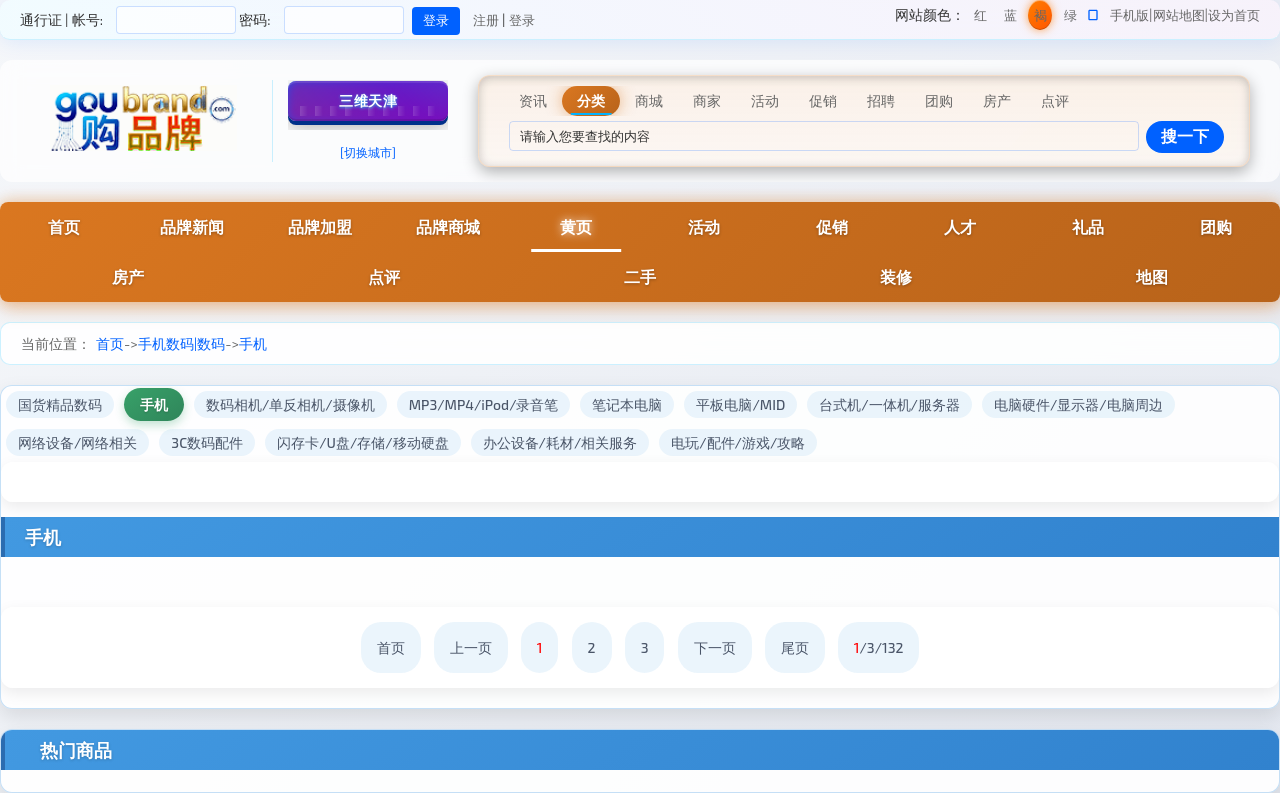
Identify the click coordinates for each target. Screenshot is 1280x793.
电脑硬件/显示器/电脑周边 (1078, 404)
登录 (522, 20)
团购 (1216, 226)
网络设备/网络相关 (77, 442)
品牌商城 (448, 226)
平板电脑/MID (740, 404)
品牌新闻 (192, 226)
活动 (704, 226)
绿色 (1070, 18)
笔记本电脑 (627, 404)
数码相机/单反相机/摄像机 (290, 404)
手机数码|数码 (181, 343)
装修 (896, 276)
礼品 (1088, 226)
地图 (1152, 276)
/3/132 (879, 647)
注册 (486, 20)
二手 (640, 276)
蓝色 (1010, 18)
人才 (960, 226)
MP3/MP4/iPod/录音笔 (484, 404)
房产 (128, 276)
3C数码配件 (207, 442)
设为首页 (1234, 15)
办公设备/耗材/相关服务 (560, 442)
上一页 (471, 647)
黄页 (576, 226)
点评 (384, 276)
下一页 (715, 647)
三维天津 (368, 100)
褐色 (1040, 18)
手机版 (1129, 15)
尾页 (795, 647)
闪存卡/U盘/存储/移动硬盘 (362, 442)
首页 (64, 226)
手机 (253, 343)
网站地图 (1179, 15)
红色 (980, 18)
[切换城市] (368, 152)
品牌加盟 (320, 226)
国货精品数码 (60, 404)
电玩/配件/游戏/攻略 (738, 442)
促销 (832, 226)
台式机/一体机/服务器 (889, 404)
